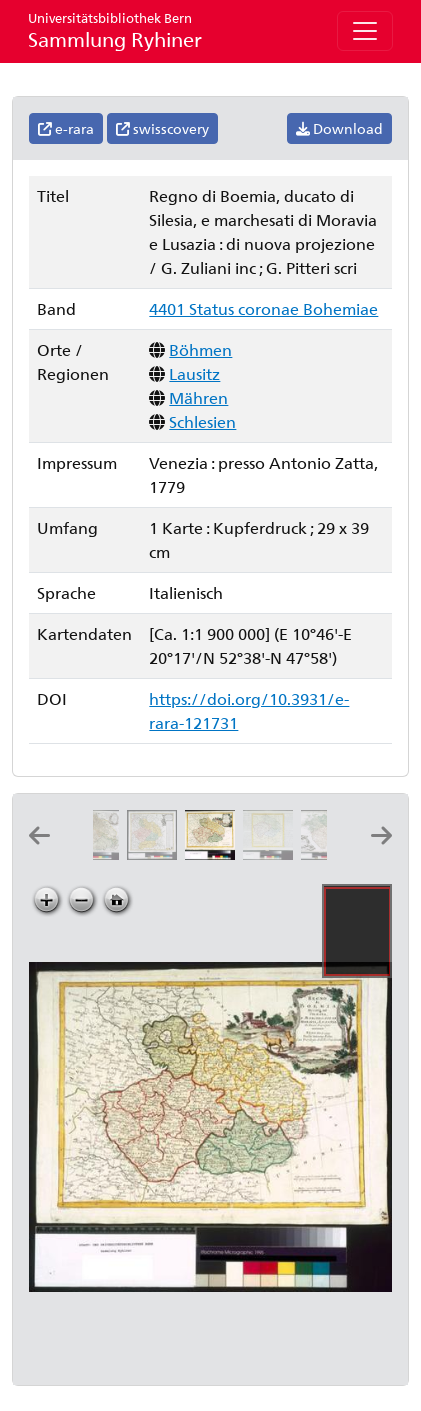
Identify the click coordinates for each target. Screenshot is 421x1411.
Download (339, 128)
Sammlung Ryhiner (115, 30)
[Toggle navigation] (365, 31)
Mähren (198, 397)
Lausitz (194, 373)
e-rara (66, 128)
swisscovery (162, 128)
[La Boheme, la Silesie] (272, 853)
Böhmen (200, 349)
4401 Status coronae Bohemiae (263, 308)
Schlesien (202, 421)
